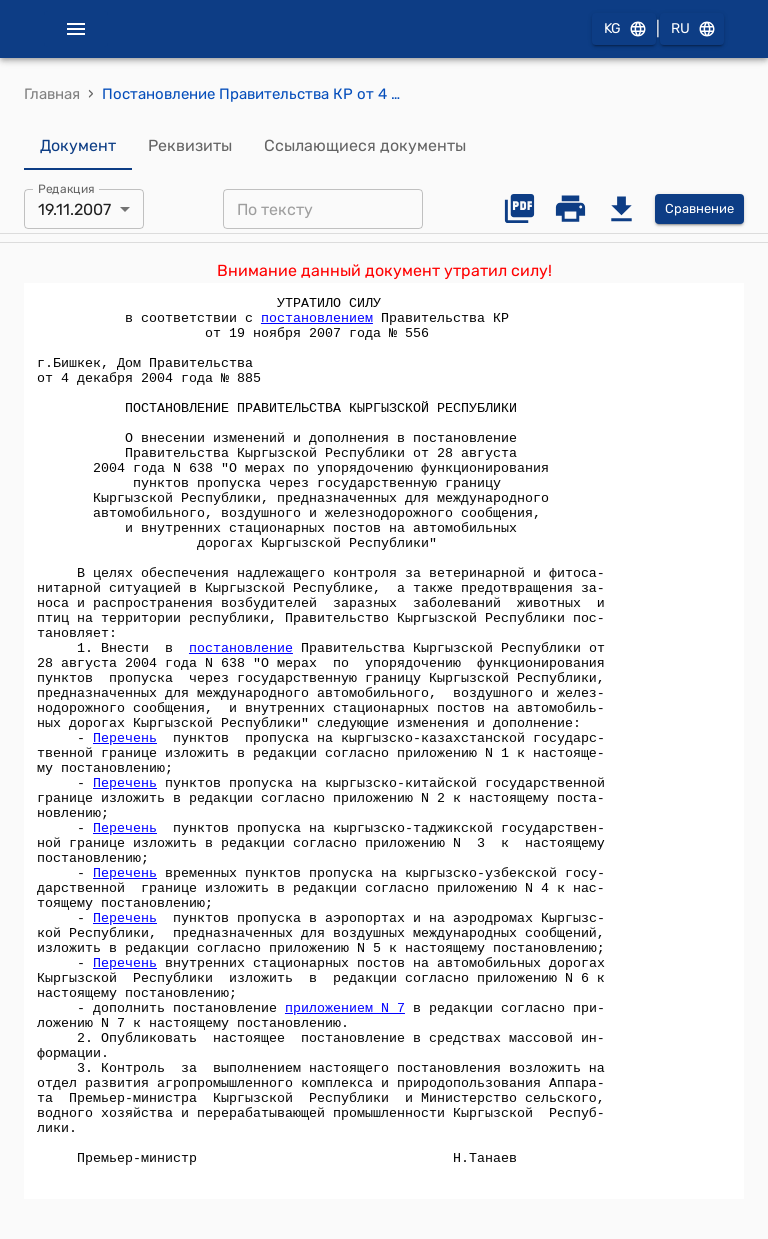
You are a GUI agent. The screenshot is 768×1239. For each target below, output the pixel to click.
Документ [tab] (78, 146)
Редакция (66, 189)
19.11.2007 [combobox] (74, 209)
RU (692, 29)
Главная (52, 94)
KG (624, 29)
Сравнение (699, 209)
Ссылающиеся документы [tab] (365, 146)
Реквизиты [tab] (190, 146)
